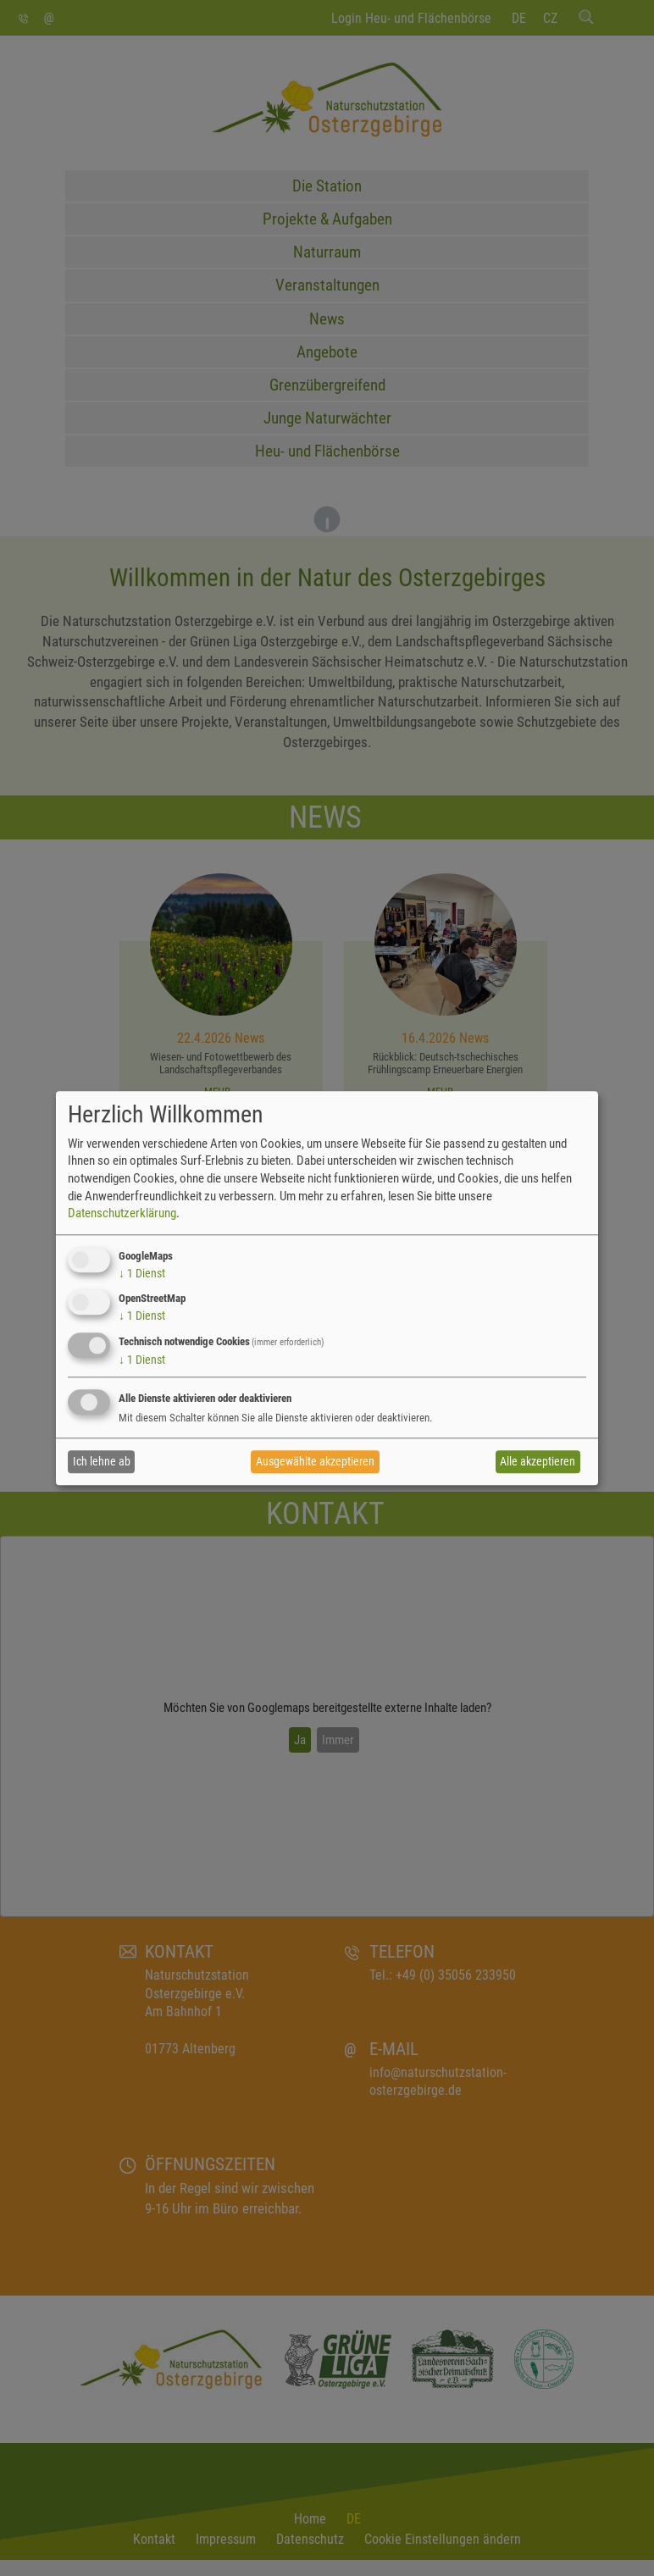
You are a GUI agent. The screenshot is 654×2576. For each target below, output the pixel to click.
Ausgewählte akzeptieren (315, 1462)
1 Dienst (142, 1273)
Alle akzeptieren (537, 1462)
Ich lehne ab (101, 1462)
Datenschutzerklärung (122, 1213)
